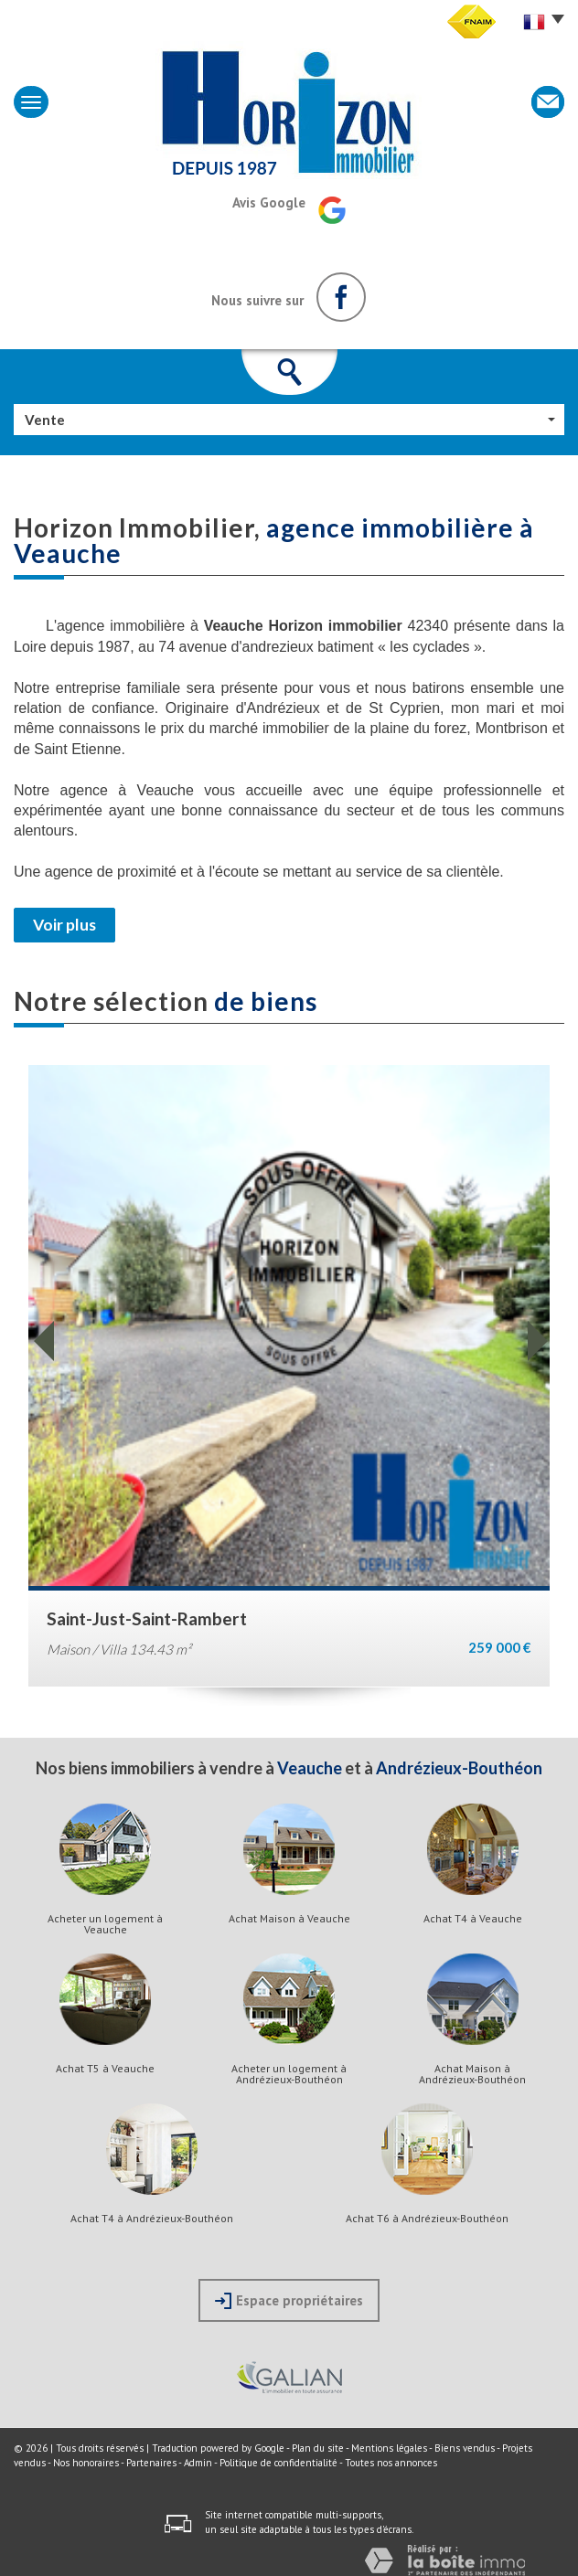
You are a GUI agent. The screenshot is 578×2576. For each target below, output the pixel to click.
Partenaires (151, 2462)
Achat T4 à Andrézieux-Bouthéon (151, 2218)
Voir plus (64, 924)
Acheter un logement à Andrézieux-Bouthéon (289, 2074)
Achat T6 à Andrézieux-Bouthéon (427, 2218)
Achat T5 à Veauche (105, 2068)
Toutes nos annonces (391, 2462)
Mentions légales (389, 2448)
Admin (198, 2462)
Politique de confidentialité (278, 2462)
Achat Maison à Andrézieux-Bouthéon (472, 2074)
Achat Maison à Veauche (289, 1918)
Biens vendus (464, 2448)
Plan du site (318, 2448)
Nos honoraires (86, 2462)
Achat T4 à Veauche (472, 1918)
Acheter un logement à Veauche (105, 1924)
